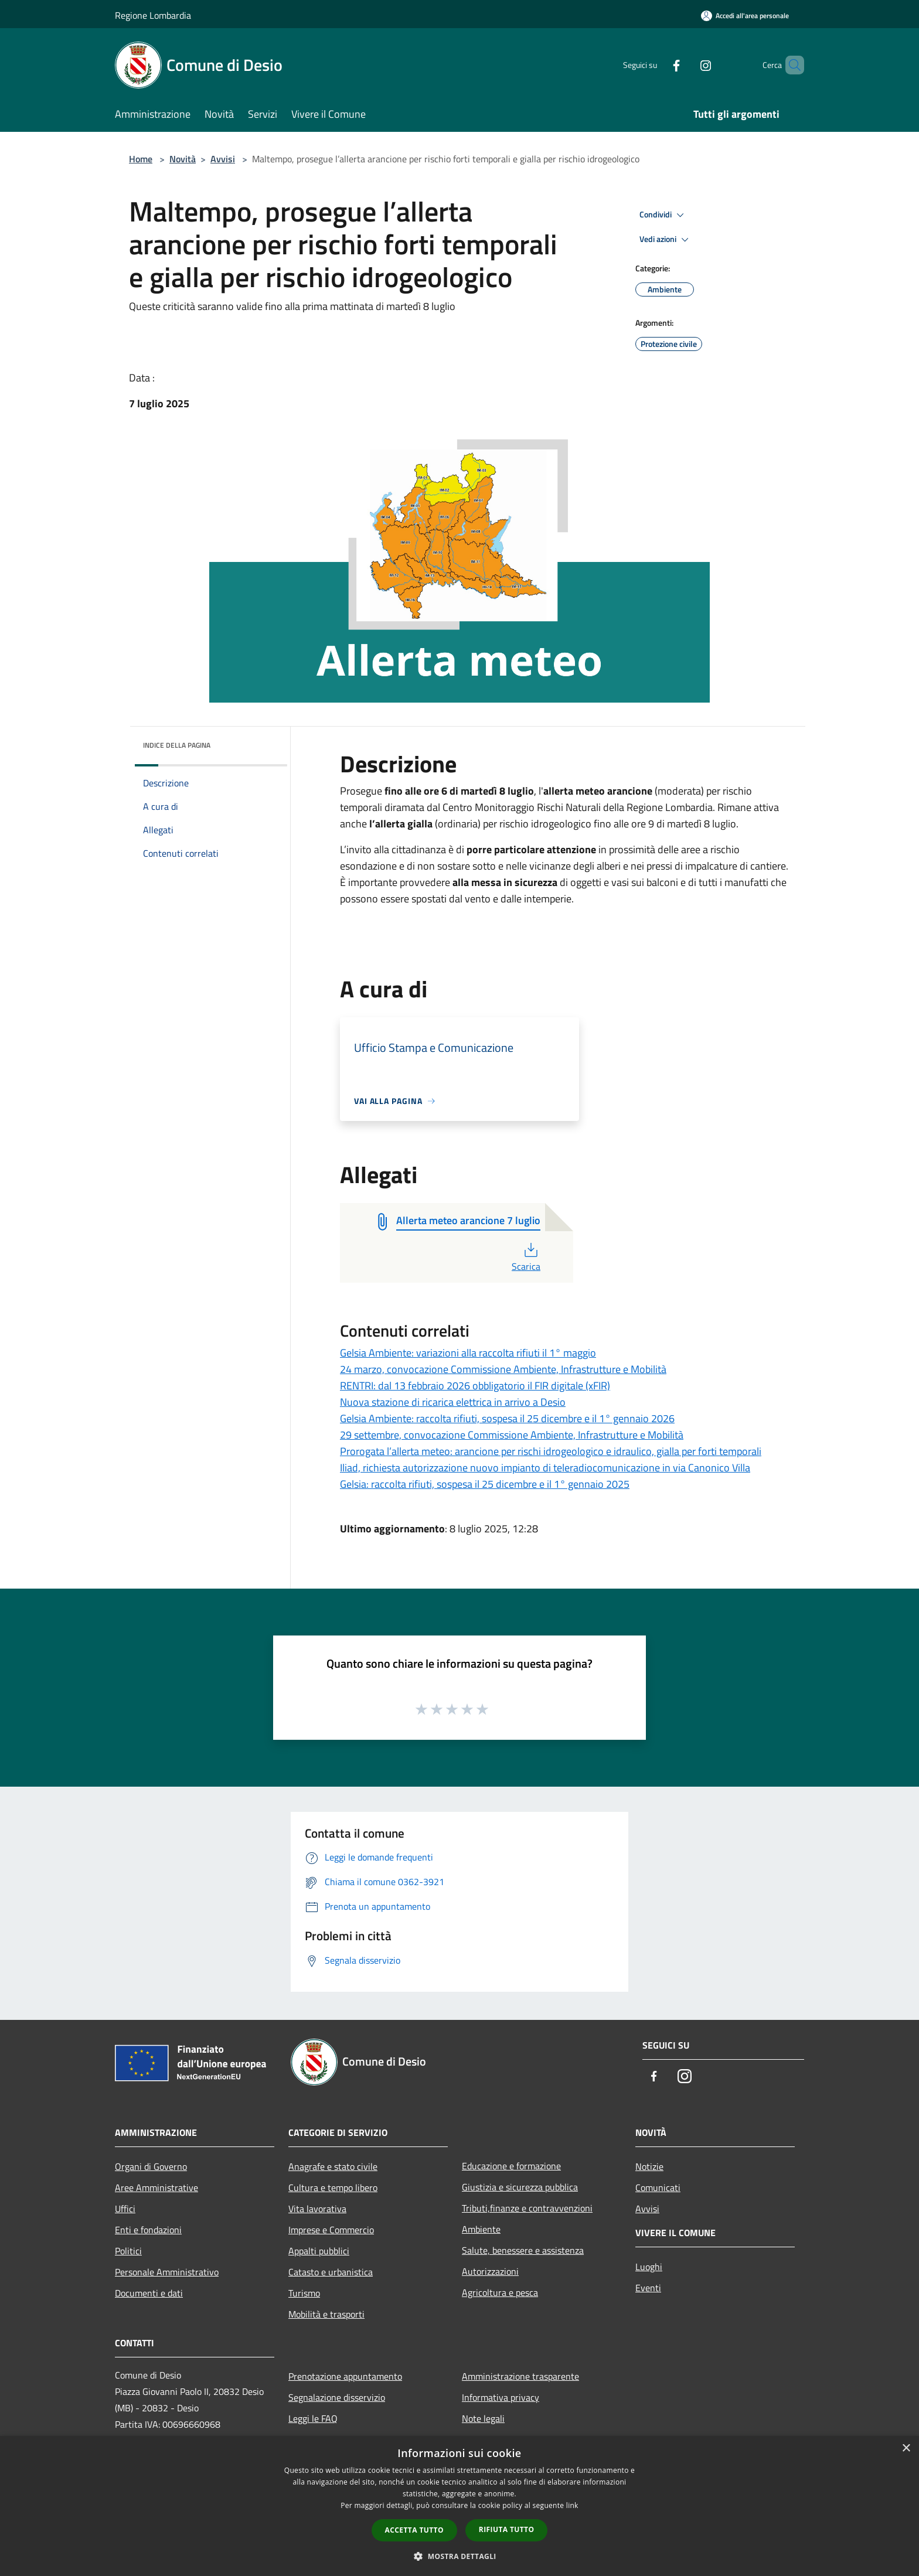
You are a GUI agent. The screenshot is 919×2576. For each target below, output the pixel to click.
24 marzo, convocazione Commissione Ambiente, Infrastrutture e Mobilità (503, 1369)
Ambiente (481, 2229)
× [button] (905, 2448)
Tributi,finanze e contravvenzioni (527, 2208)
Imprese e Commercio (331, 2230)
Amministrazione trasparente (520, 2376)
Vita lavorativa (317, 2209)
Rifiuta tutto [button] (507, 2529)
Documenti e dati (149, 2293)
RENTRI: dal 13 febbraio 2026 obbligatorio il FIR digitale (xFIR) (475, 1385)
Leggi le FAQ (313, 2418)
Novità (182, 159)
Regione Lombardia (153, 15)
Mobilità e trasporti (326, 2314)
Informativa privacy (500, 2397)
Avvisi (222, 159)
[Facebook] (656, 65)
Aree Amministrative (156, 2187)
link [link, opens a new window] (572, 2505)
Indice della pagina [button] (176, 745)
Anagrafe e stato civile (332, 2166)
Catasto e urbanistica (330, 2272)
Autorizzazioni (490, 2271)
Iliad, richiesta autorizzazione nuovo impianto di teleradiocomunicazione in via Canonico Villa (545, 1468)
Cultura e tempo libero (332, 2187)
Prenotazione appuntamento (345, 2376)
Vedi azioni (665, 240)
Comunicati (657, 2187)
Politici (128, 2251)
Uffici (125, 2209)
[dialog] (459, 2506)
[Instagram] (685, 65)
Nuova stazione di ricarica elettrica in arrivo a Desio (453, 1402)
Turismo (304, 2293)
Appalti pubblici (318, 2251)
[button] (459, 2556)
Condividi (663, 215)
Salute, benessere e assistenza (523, 2250)
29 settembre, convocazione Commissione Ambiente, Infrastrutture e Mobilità (511, 1435)
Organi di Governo (151, 2166)
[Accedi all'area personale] (745, 15)
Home (140, 159)
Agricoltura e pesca (500, 2292)
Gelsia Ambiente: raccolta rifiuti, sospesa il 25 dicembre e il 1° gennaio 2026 (507, 1418)
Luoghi (648, 2267)
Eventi (648, 2288)
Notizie (649, 2166)
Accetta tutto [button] (414, 2530)
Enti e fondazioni (148, 2230)
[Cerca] (790, 65)
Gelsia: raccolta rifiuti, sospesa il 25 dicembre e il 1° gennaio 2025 (484, 1484)
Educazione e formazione (511, 2166)
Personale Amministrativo (167, 2272)
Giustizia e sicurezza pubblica (520, 2187)
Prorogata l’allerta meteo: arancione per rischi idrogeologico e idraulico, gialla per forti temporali (550, 1451)
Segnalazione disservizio (336, 2397)
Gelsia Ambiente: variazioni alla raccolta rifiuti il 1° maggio (468, 1353)
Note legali (483, 2418)
